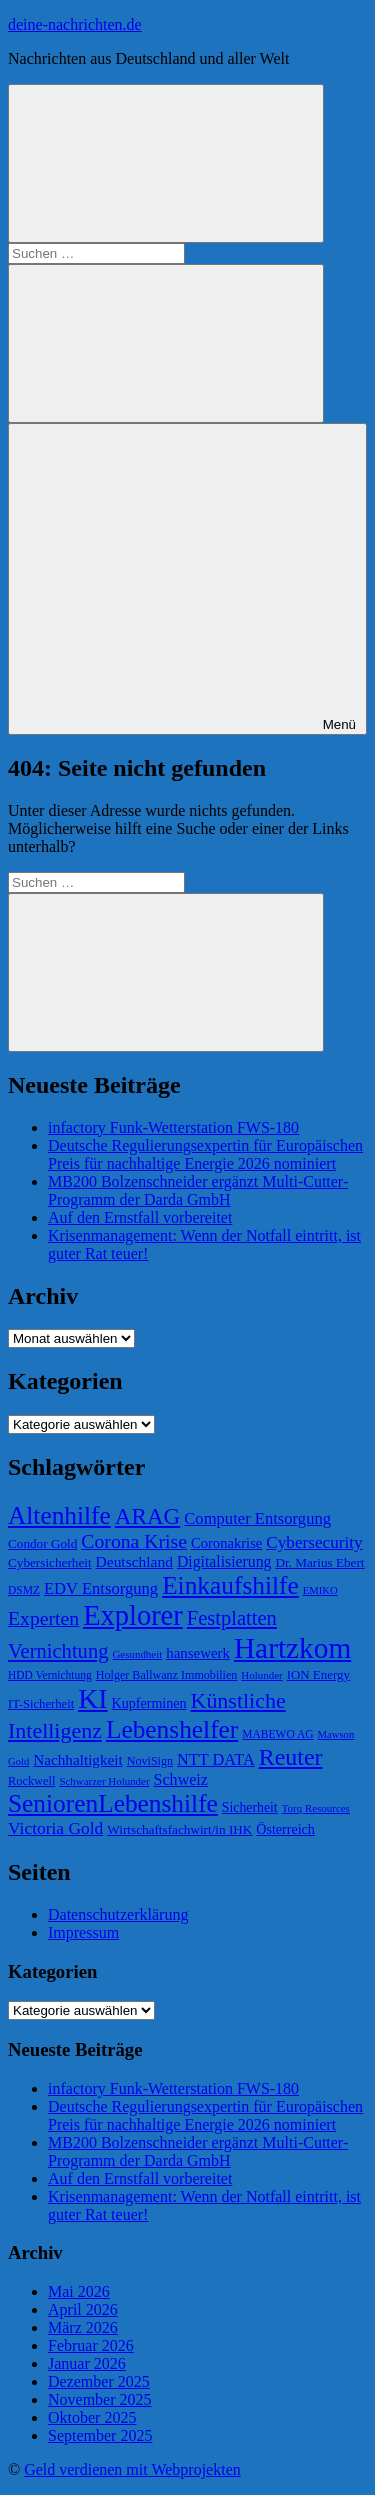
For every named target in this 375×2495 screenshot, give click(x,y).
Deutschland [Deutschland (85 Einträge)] (134, 1561)
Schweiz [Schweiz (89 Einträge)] (181, 1779)
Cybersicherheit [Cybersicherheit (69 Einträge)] (50, 1562)
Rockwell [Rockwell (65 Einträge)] (31, 1781)
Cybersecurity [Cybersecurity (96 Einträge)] (314, 1542)
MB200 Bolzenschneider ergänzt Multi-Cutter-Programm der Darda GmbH (198, 1190)
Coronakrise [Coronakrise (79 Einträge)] (226, 1543)
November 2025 (100, 2399)
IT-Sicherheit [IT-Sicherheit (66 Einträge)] (41, 1704)
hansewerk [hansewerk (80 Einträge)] (198, 1653)
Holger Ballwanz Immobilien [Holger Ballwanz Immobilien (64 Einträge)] (167, 1675)
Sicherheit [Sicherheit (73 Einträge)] (250, 1807)
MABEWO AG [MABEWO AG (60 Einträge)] (277, 1734)
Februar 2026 (91, 2345)
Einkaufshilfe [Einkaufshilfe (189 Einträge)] (230, 1585)
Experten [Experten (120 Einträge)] (43, 1618)
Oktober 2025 (92, 2417)
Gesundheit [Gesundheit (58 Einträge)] (137, 1654)
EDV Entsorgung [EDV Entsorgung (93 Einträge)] (101, 1588)
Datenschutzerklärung (118, 1914)
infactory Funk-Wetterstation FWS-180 (173, 1127)
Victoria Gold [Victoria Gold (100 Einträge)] (55, 1828)
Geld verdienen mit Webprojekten (132, 2469)
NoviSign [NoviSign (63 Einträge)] (150, 1761)
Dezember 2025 (99, 2381)
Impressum (83, 1932)
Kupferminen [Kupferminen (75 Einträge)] (149, 1703)
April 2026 (83, 2309)
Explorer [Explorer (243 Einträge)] (133, 1615)
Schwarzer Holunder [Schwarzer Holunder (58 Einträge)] (104, 1781)
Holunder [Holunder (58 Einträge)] (261, 1675)
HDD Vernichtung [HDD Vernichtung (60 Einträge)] (50, 1675)
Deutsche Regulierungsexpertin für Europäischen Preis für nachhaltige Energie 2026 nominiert (205, 1154)
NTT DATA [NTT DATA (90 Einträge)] (216, 1759)
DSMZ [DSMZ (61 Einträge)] (24, 1590)
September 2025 (100, 2435)
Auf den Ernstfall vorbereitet (140, 1217)
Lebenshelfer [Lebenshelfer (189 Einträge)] (172, 1729)
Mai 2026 (79, 2291)
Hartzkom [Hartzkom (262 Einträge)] (292, 1648)
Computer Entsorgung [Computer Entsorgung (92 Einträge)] (257, 1518)
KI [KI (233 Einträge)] (92, 1698)
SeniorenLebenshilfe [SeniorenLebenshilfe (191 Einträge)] (113, 1803)
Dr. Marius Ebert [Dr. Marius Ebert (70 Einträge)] (319, 1562)
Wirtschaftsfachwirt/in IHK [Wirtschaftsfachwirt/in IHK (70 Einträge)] (179, 1829)
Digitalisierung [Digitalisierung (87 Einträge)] (224, 1561)
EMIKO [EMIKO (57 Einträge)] (320, 1590)
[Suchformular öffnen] (166, 163)
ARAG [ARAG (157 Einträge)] (147, 1516)
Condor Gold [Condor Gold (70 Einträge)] (42, 1543)
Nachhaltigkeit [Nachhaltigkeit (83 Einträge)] (77, 1759)
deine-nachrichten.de (75, 24)
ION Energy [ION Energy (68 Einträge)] (318, 1674)
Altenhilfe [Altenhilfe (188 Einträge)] (59, 1515)
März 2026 (83, 2327)
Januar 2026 (87, 2363)
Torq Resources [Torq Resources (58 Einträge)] (316, 1808)
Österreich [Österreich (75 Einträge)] (285, 1829)
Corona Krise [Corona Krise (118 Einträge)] (134, 1541)
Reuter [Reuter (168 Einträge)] (291, 1757)
